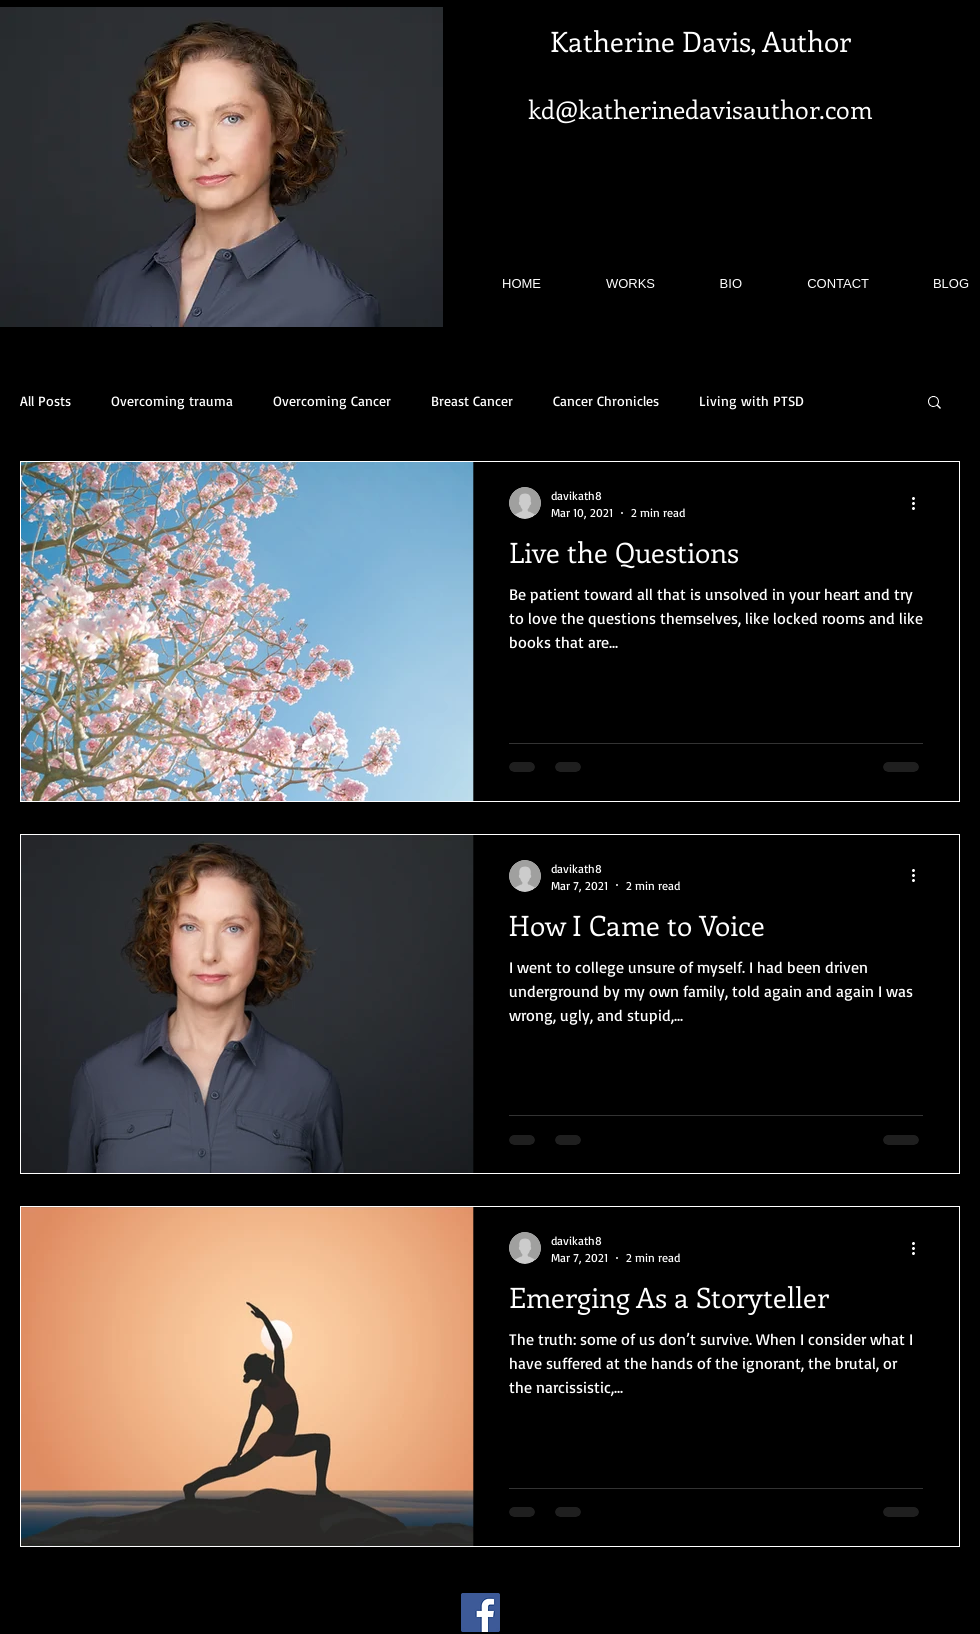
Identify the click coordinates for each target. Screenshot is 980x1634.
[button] (934, 403)
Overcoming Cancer (332, 400)
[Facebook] (480, 1612)
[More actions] (920, 503)
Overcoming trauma (172, 400)
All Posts (45, 400)
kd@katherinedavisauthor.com (700, 109)
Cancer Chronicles (606, 400)
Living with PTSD (751, 400)
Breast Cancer (472, 400)
